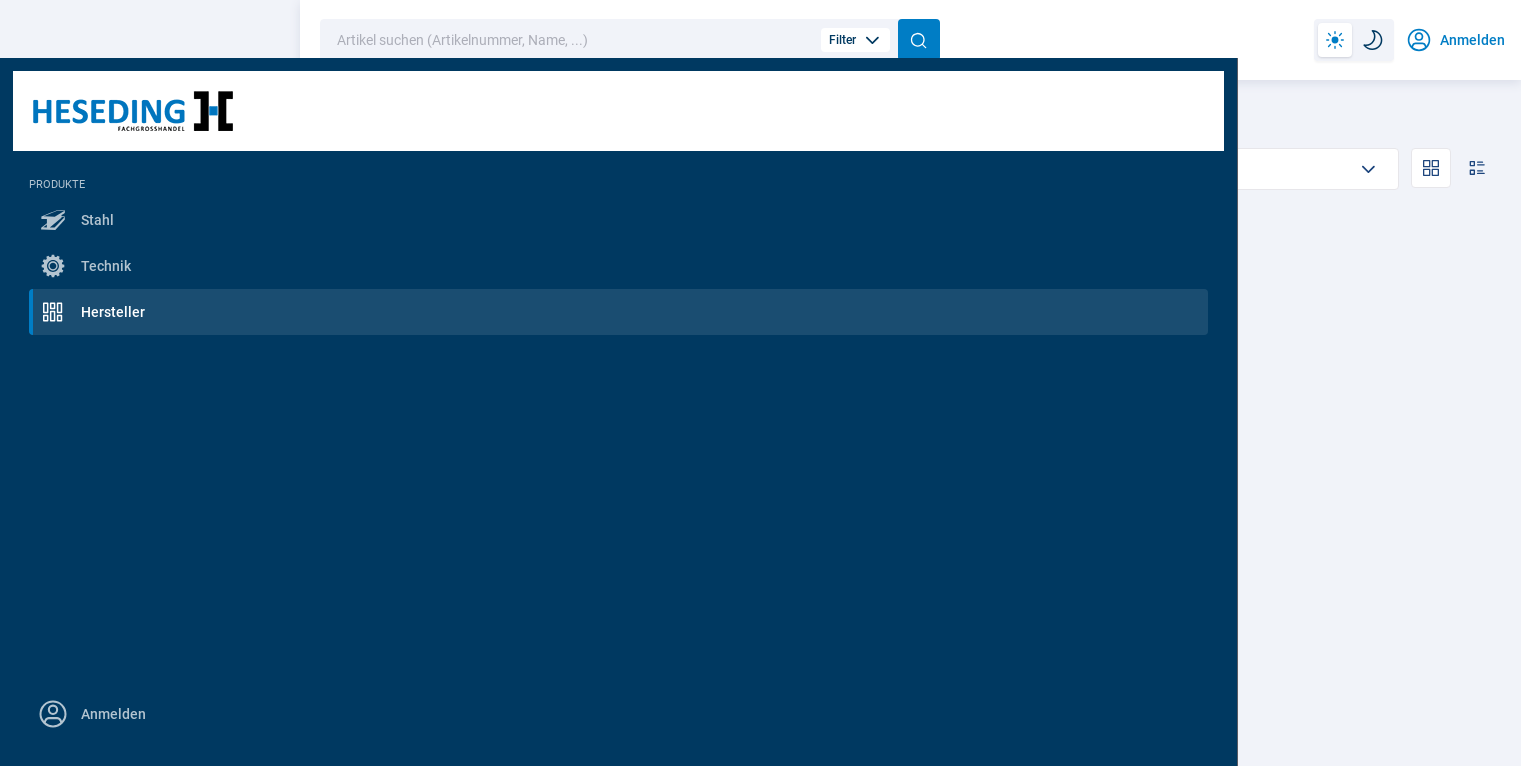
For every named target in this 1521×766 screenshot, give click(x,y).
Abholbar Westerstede (579, 168)
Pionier (462, 120)
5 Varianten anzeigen (462, 601)
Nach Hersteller (365, 120)
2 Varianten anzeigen (761, 601)
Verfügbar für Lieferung (797, 168)
